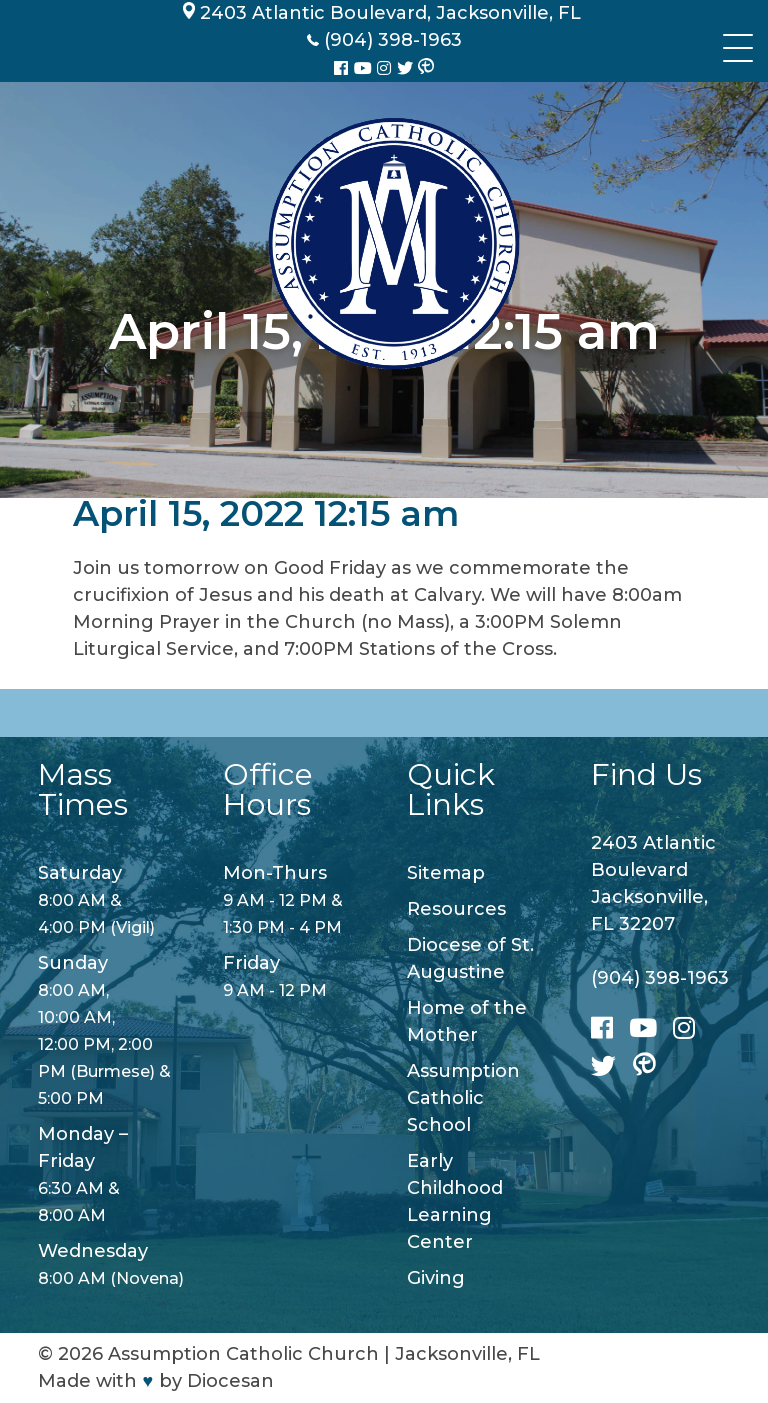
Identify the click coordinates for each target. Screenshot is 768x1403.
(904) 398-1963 (660, 978)
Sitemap (446, 873)
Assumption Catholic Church (243, 1354)
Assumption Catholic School (463, 1098)
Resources (456, 909)
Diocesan (230, 1381)
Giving (436, 1278)
